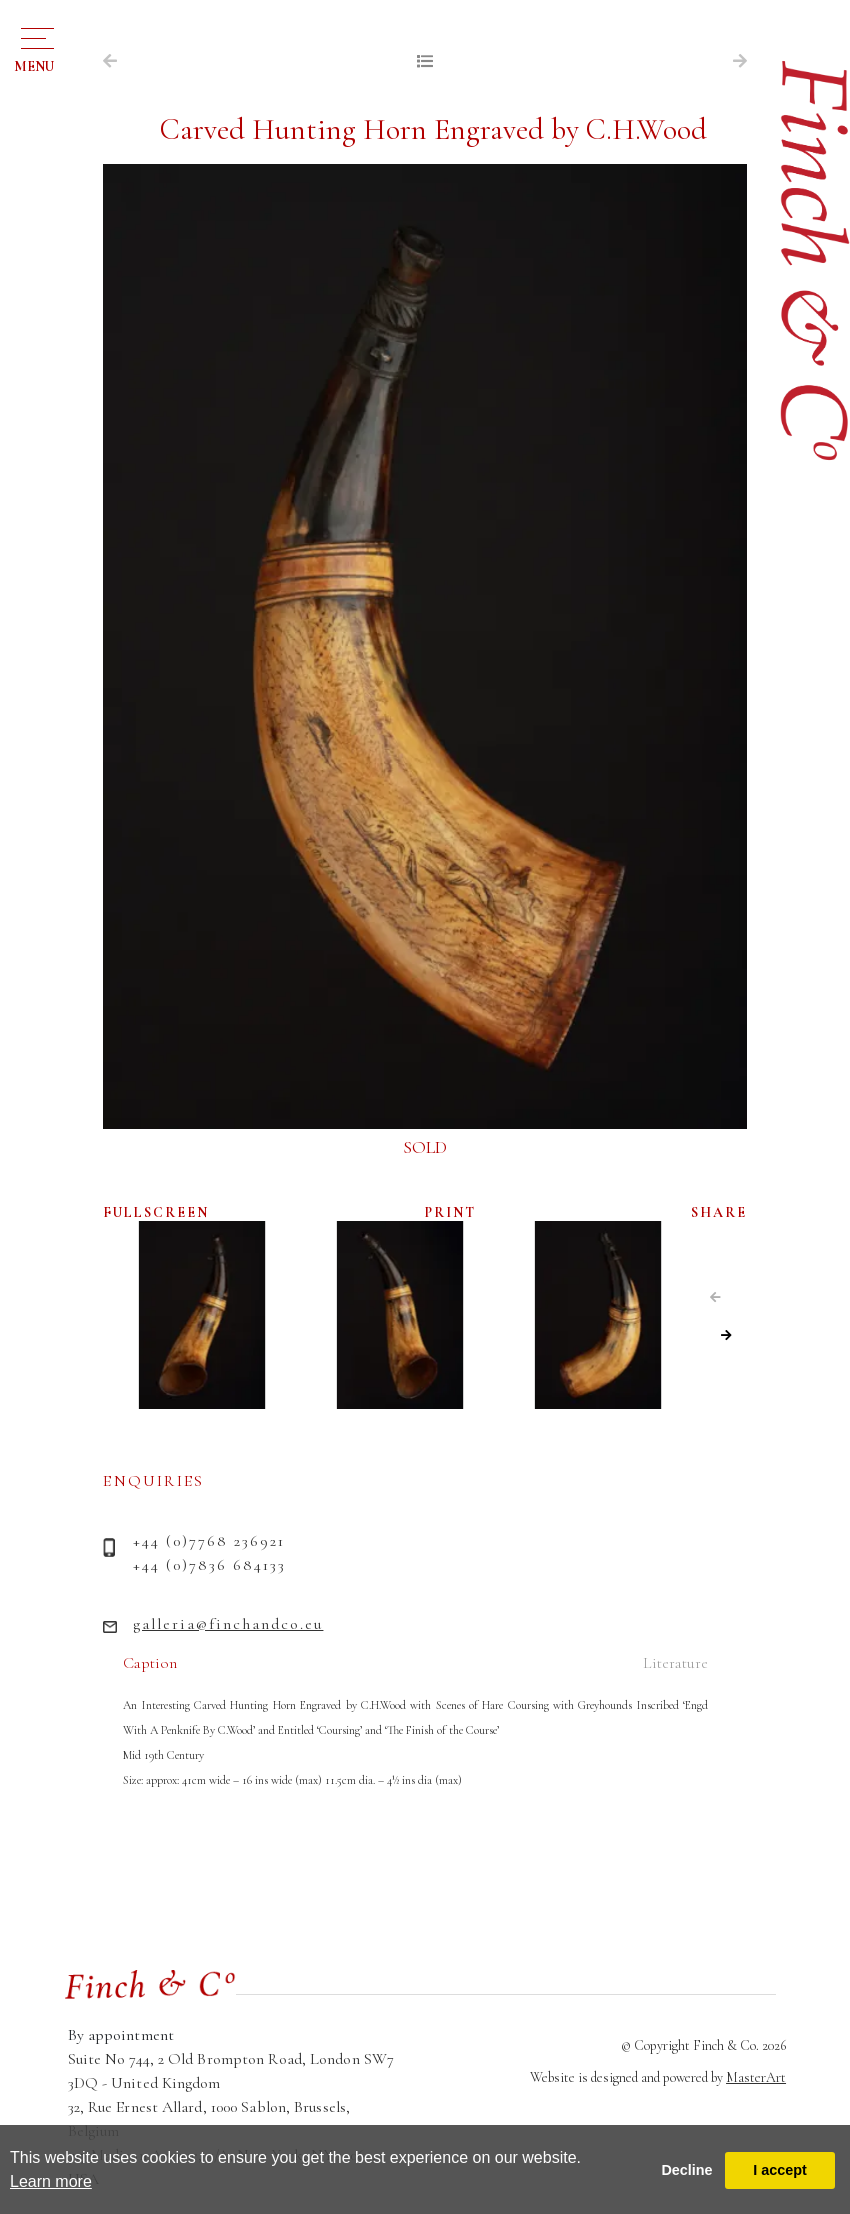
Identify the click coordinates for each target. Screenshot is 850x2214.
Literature (675, 1663)
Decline (686, 2170)
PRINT (450, 1212)
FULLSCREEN (156, 1212)
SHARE (719, 1212)
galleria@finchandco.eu (228, 1624)
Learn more (51, 2181)
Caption (150, 1663)
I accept (780, 2170)
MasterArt (756, 2077)
